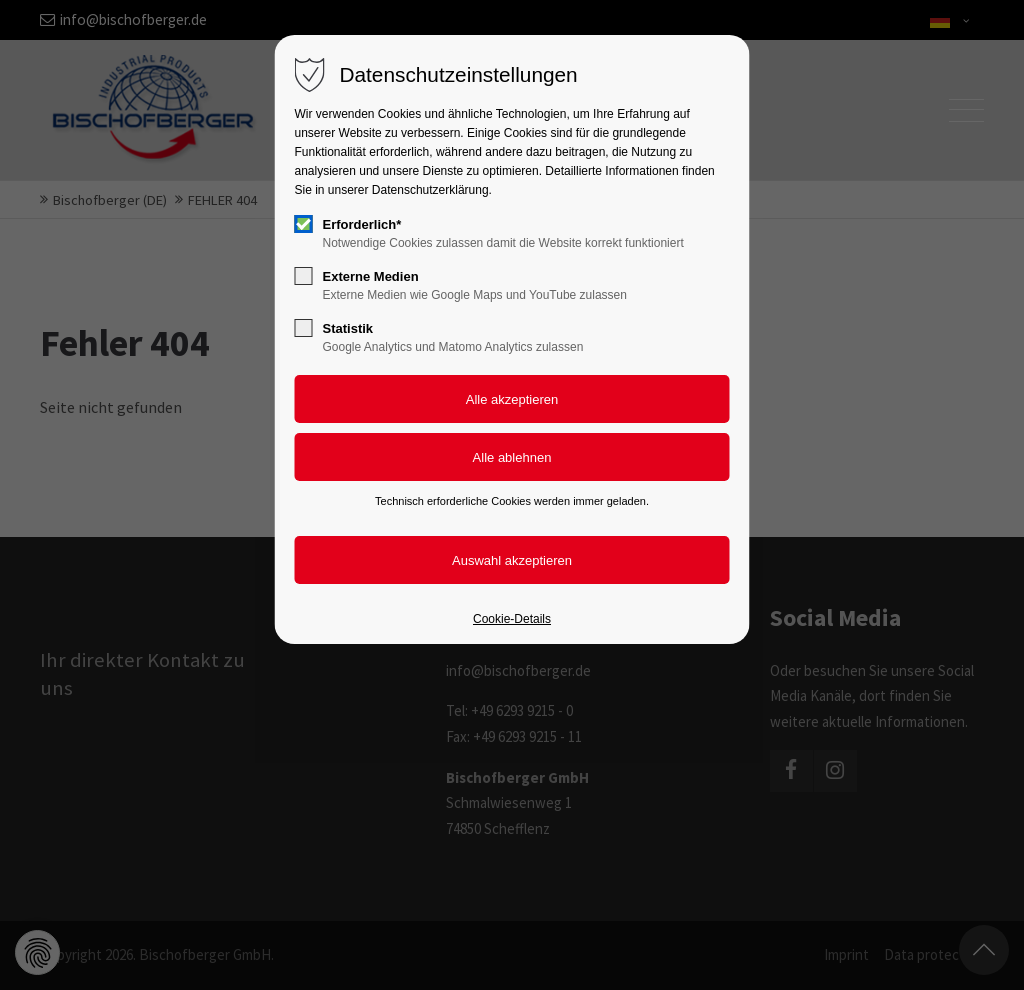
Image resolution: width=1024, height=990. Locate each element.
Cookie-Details (512, 619)
